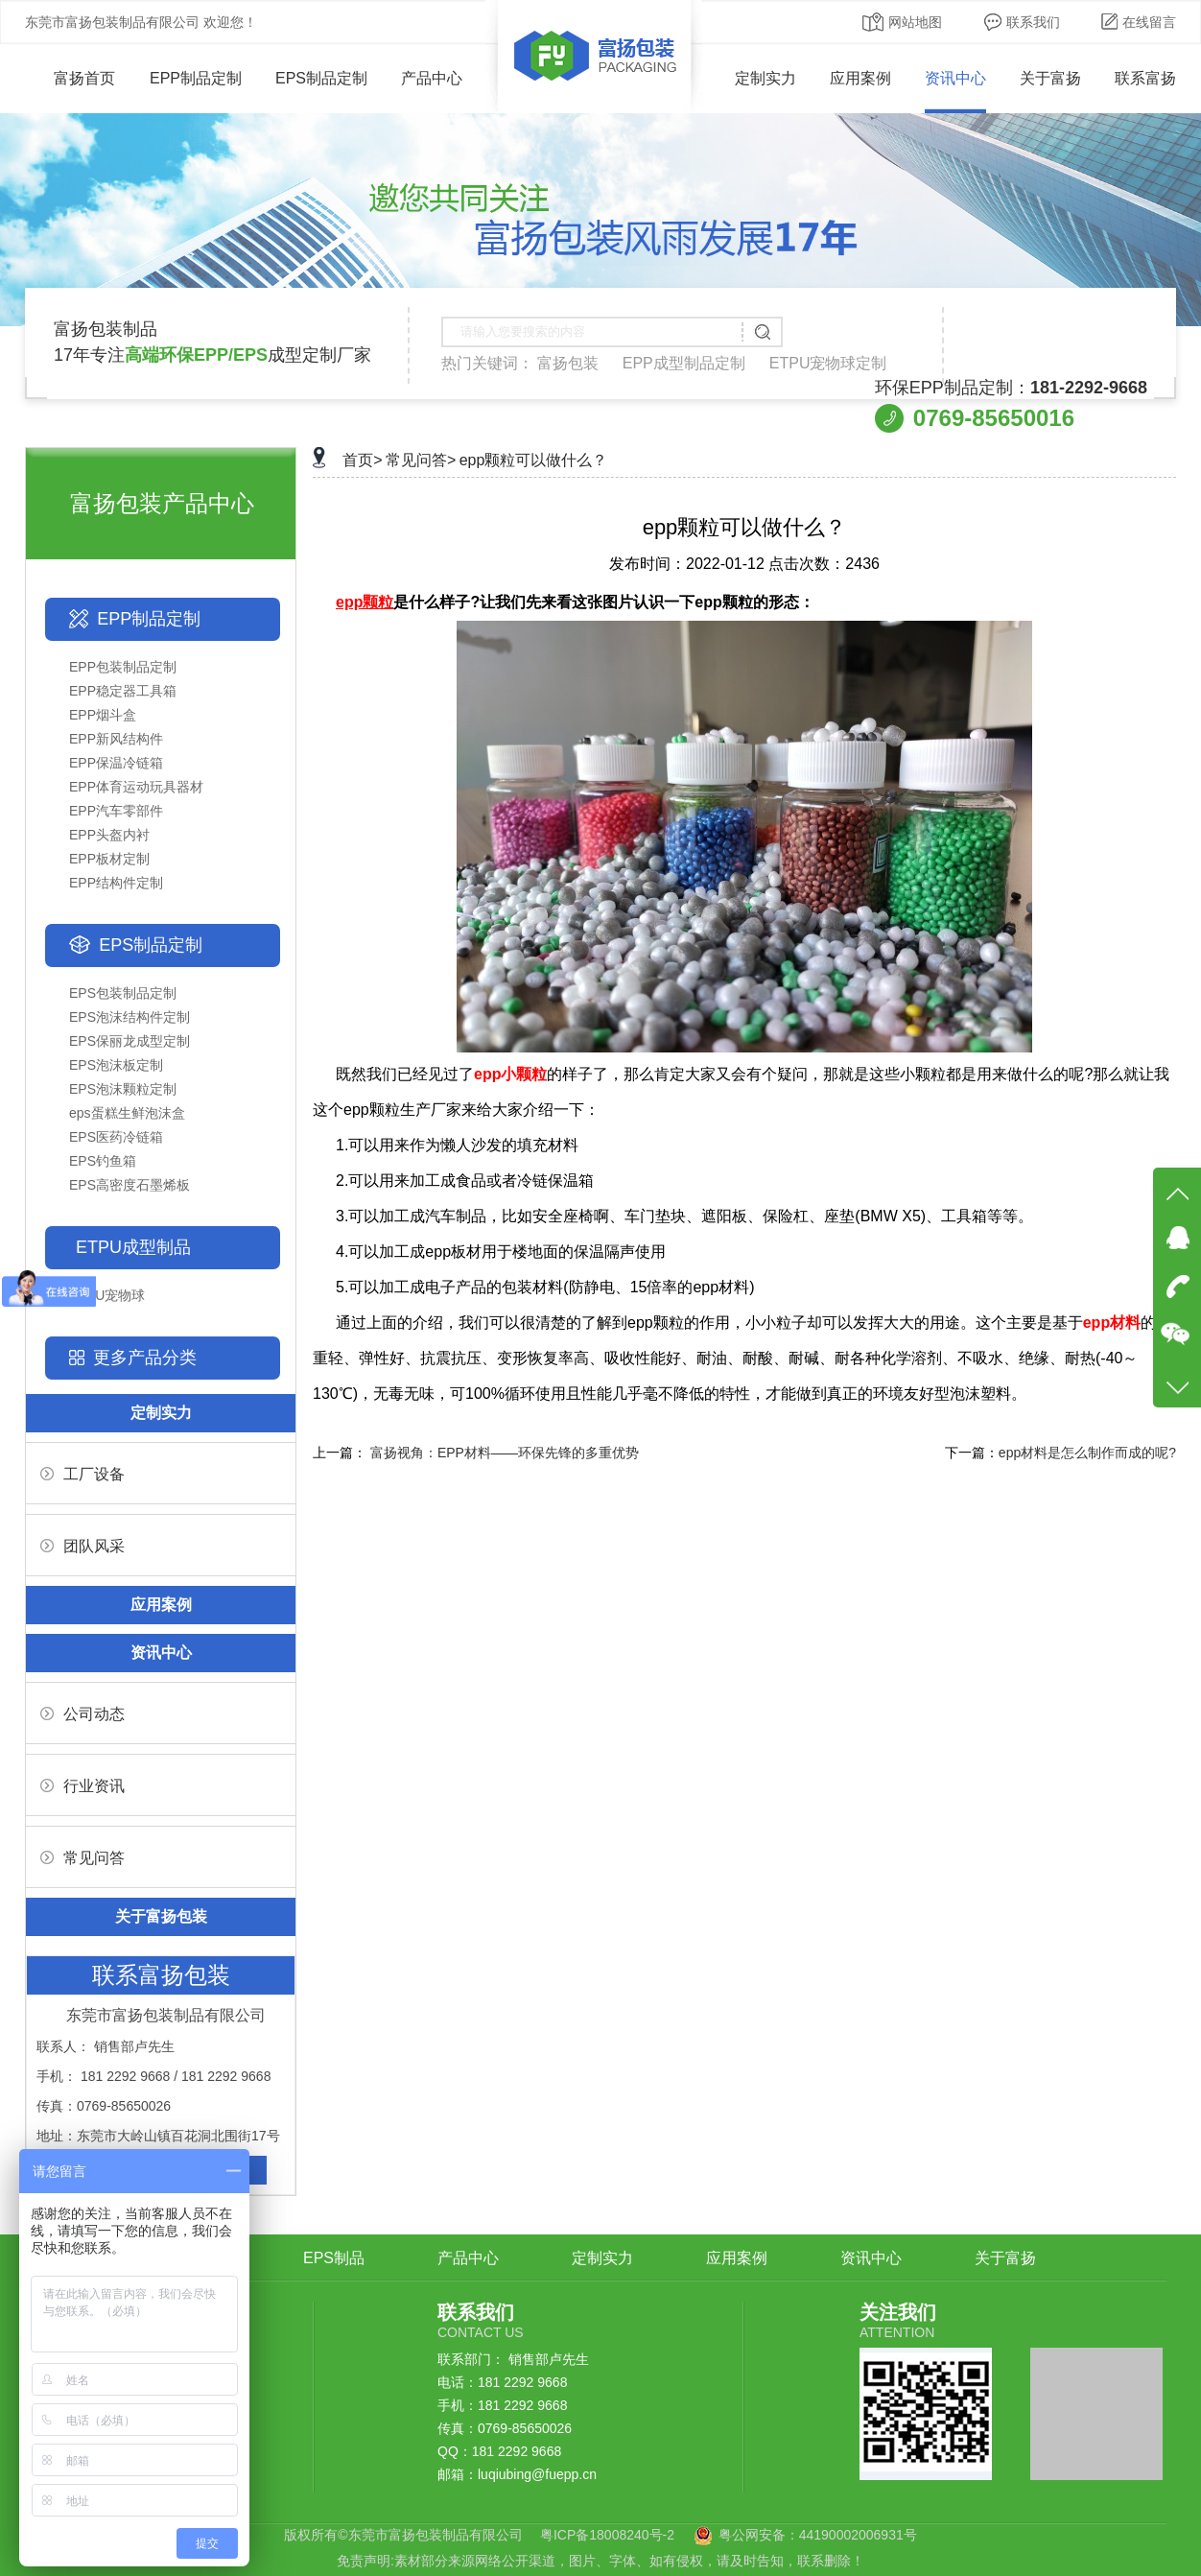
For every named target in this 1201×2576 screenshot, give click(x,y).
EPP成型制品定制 (684, 363)
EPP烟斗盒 (102, 714)
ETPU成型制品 (133, 1247)
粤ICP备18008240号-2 (607, 2534)
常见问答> (421, 460)
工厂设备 (82, 1474)
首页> (362, 460)
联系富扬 (1145, 78)
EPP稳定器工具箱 (123, 690)
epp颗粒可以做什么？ (533, 460)
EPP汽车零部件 (116, 810)
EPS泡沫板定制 (116, 1065)
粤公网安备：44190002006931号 (817, 2534)
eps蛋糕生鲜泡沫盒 (127, 1113)
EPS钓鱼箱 (102, 1161)
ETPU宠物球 (107, 1295)
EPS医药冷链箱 (116, 1137)
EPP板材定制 (109, 858)
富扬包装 (568, 363)
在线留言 (1138, 22)
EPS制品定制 (321, 78)
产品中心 (431, 78)
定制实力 (765, 78)
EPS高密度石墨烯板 (129, 1185)
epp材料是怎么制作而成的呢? (1087, 1452)
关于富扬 (1050, 78)
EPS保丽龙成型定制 (129, 1041)
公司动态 (82, 1714)
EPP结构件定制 (116, 882)
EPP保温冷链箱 (116, 762)
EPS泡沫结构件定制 (129, 1017)
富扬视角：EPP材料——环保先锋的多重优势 (504, 1452)
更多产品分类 (145, 1357)
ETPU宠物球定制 (828, 363)
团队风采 (82, 1546)
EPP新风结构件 (116, 738)
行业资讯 (82, 1786)
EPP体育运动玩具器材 (136, 786)
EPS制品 (334, 2258)
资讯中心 (955, 78)
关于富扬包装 (161, 1916)
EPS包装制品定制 (123, 993)
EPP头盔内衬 (109, 834)
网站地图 (902, 22)
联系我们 (1022, 22)
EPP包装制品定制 (123, 666)
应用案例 (860, 78)
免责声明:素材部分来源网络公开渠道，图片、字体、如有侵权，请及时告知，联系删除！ (600, 2560)
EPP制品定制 (196, 78)
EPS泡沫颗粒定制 (123, 1089)
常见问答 (82, 1858)
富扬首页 (70, 78)
